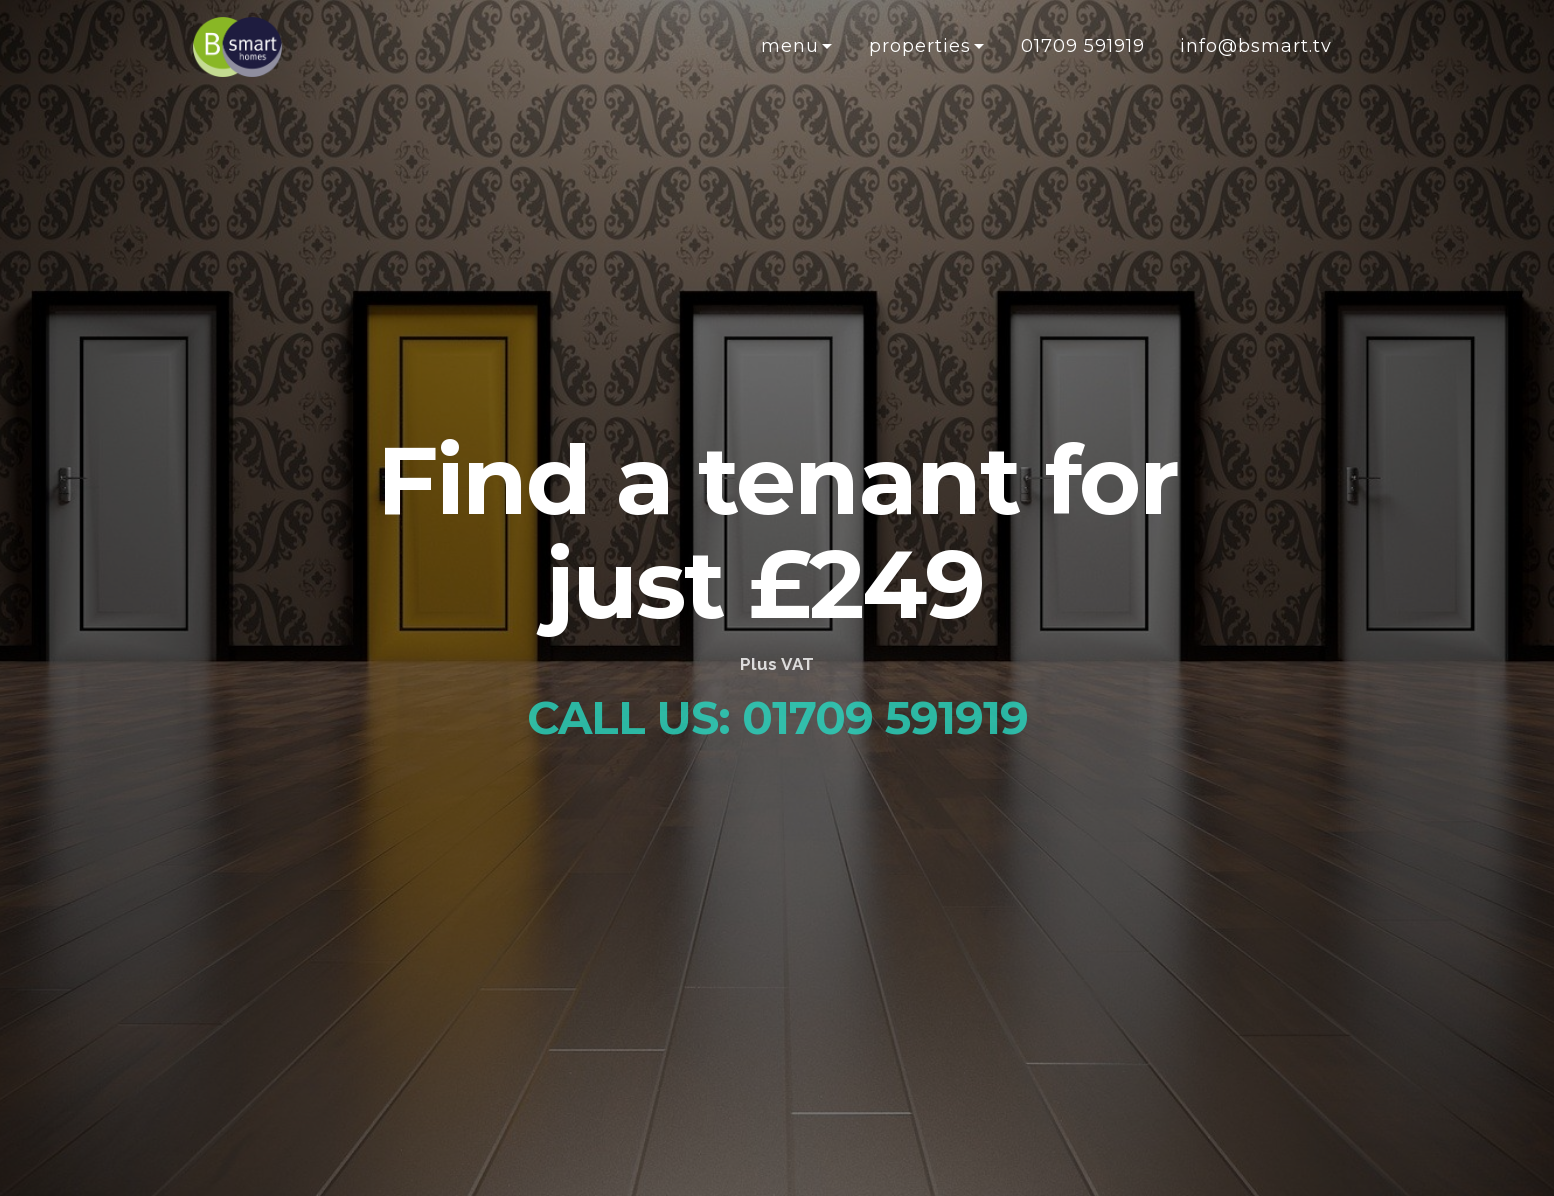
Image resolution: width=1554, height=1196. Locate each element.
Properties (920, 46)
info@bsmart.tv (1256, 46)
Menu (790, 46)
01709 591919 (1083, 46)
